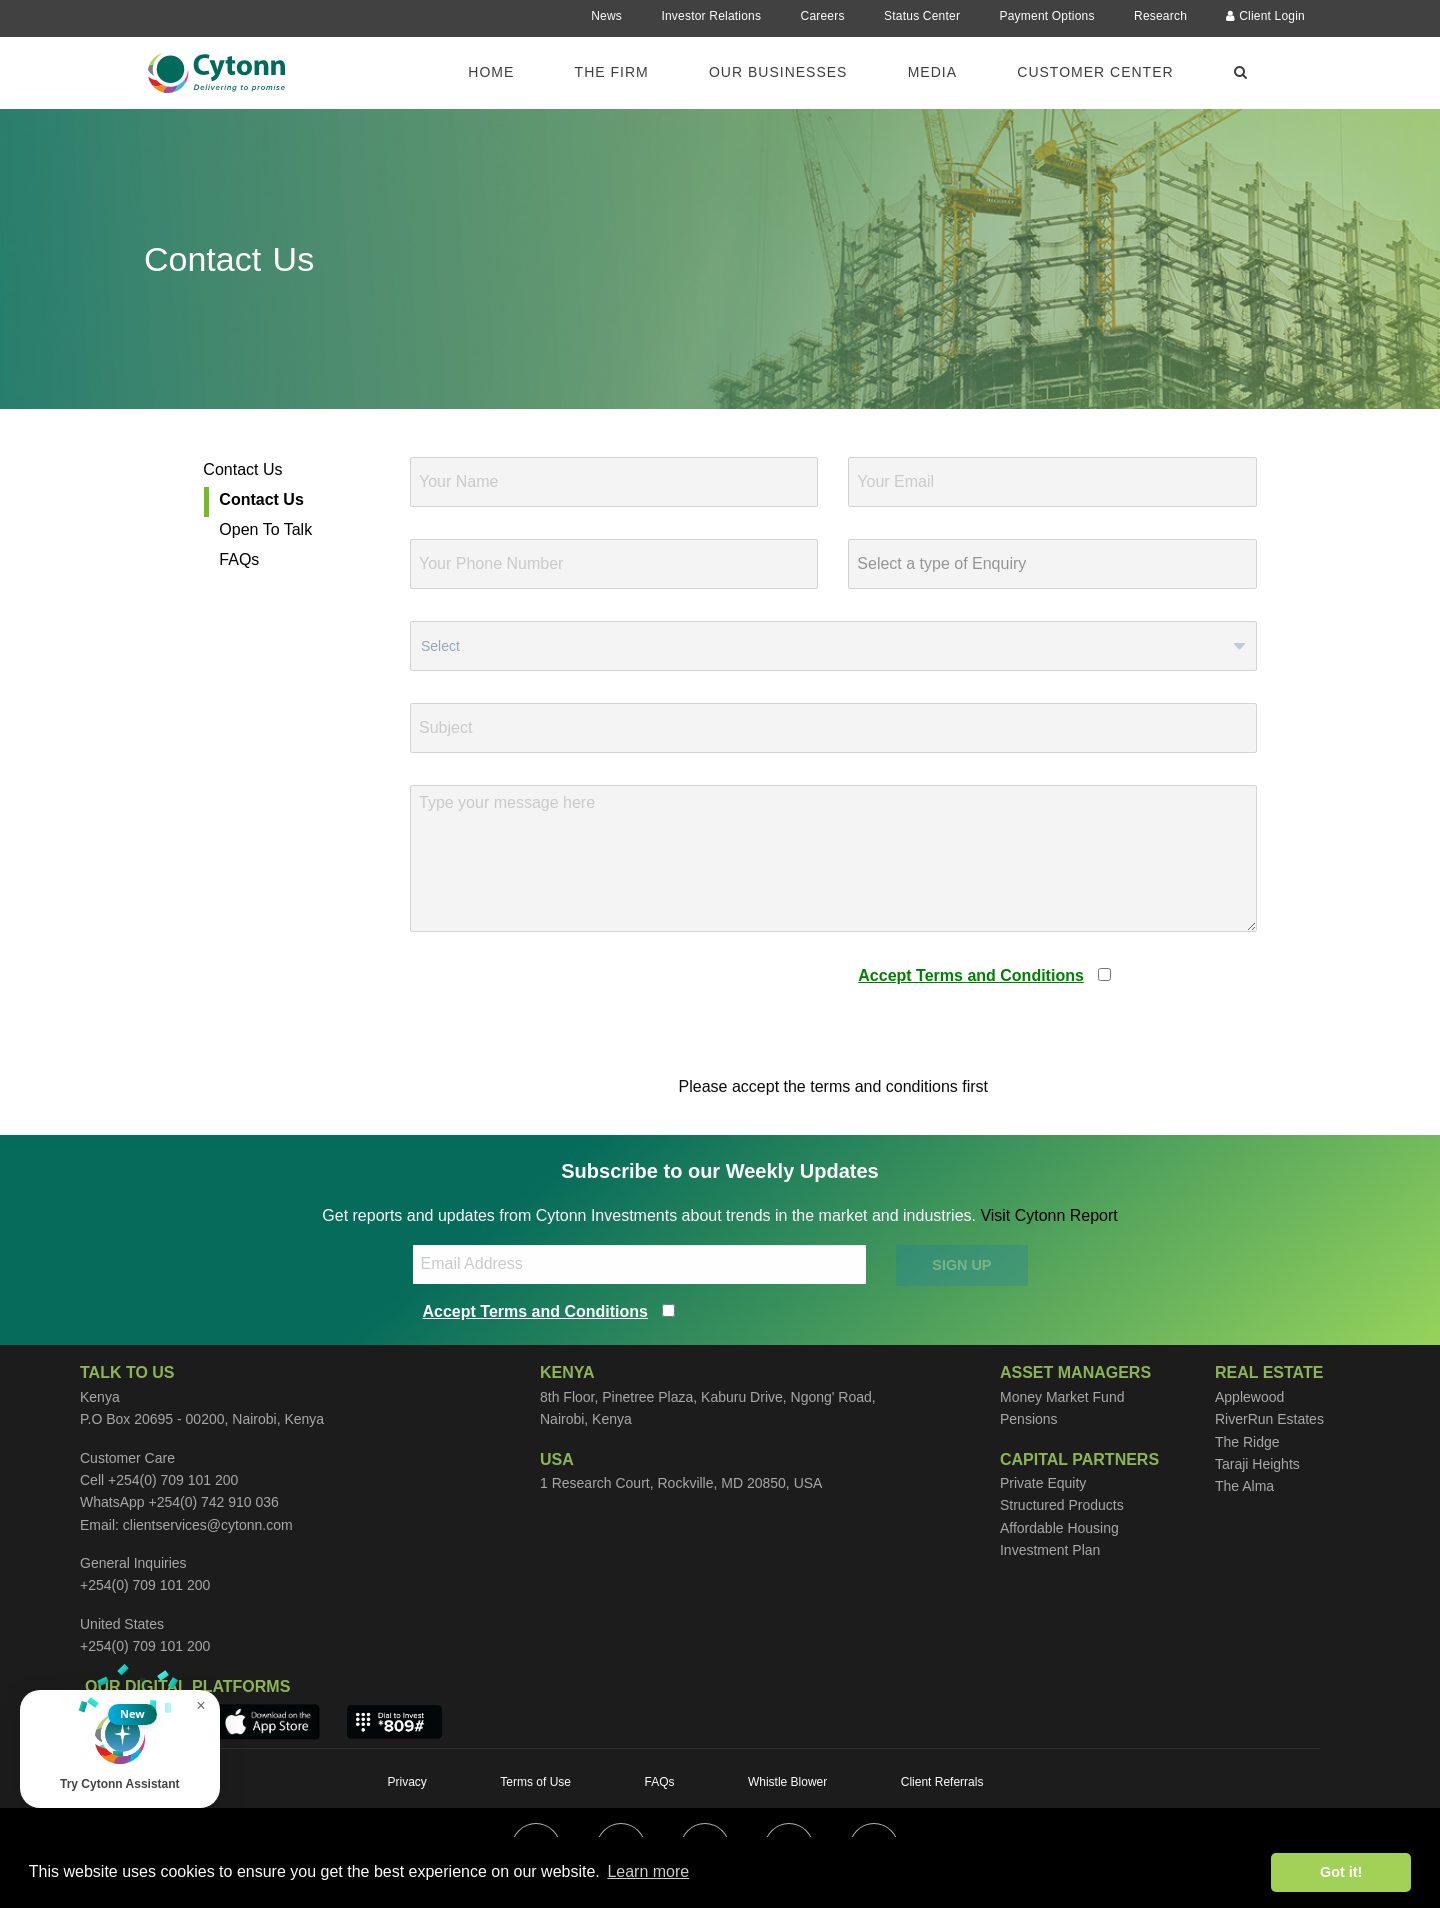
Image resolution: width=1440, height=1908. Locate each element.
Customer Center (1095, 72)
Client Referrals (942, 1782)
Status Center (922, 16)
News (606, 16)
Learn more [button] (648, 1871)
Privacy (407, 1782)
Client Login (1265, 16)
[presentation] (562, 1003)
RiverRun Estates (1269, 1419)
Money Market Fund (1062, 1397)
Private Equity (1043, 1483)
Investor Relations (711, 16)
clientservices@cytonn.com (208, 1525)
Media (932, 72)
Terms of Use (535, 1782)
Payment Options (1047, 16)
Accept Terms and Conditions (971, 975)
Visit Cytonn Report (1049, 1215)
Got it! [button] (1341, 1872)
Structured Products (1062, 1505)
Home (491, 72)
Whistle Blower (787, 1782)
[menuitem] (503, 71)
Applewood (1249, 1397)
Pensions (1029, 1419)
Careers (823, 16)
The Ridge (1247, 1442)
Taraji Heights (1257, 1464)
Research (1160, 16)
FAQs (239, 559)
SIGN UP (961, 1265)
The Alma (1244, 1486)
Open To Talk (265, 529)
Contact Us (242, 469)
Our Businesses (778, 72)
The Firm (612, 72)
